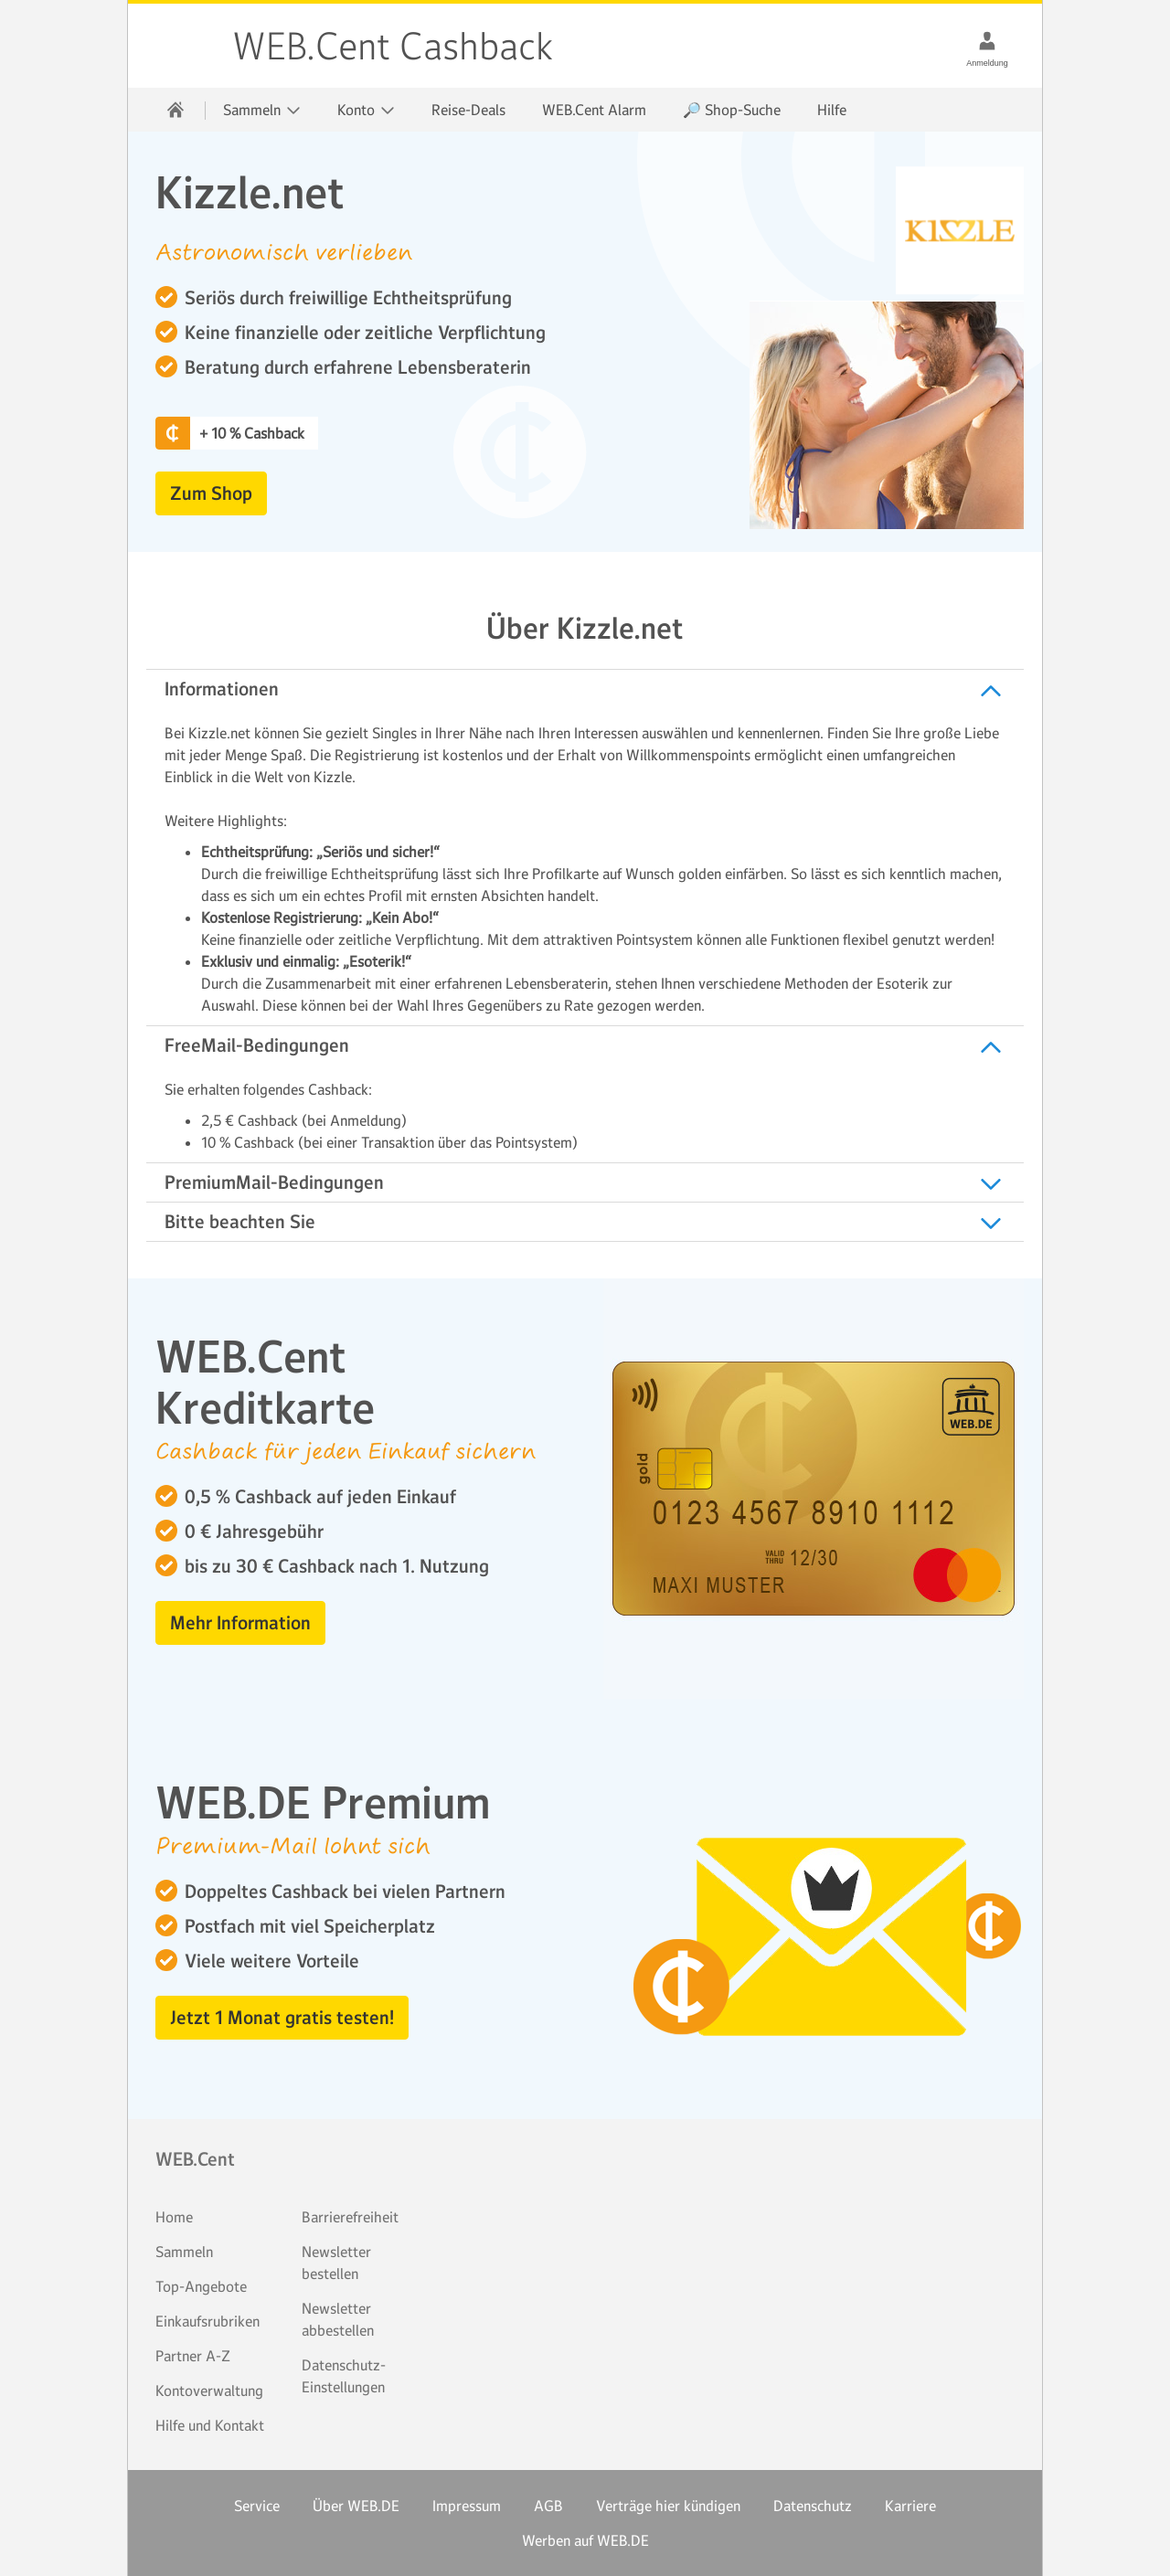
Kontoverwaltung (209, 2390)
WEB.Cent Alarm (594, 110)
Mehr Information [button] (240, 1623)
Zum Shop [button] (211, 493)
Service (257, 2505)
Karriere (910, 2505)
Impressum (466, 2505)
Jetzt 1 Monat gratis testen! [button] (282, 2018)
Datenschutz (812, 2505)
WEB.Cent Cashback (181, 45)
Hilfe (831, 110)
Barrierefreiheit (350, 2217)
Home (174, 2217)
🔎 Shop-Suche (732, 110)
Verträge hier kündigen (668, 2505)
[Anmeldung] (987, 40)
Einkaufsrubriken (207, 2321)
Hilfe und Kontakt (209, 2425)
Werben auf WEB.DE (585, 2540)
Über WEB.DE (356, 2505)
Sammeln (184, 2251)
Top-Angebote (201, 2286)
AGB (548, 2505)
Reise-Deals (468, 110)
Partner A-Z (192, 2356)
